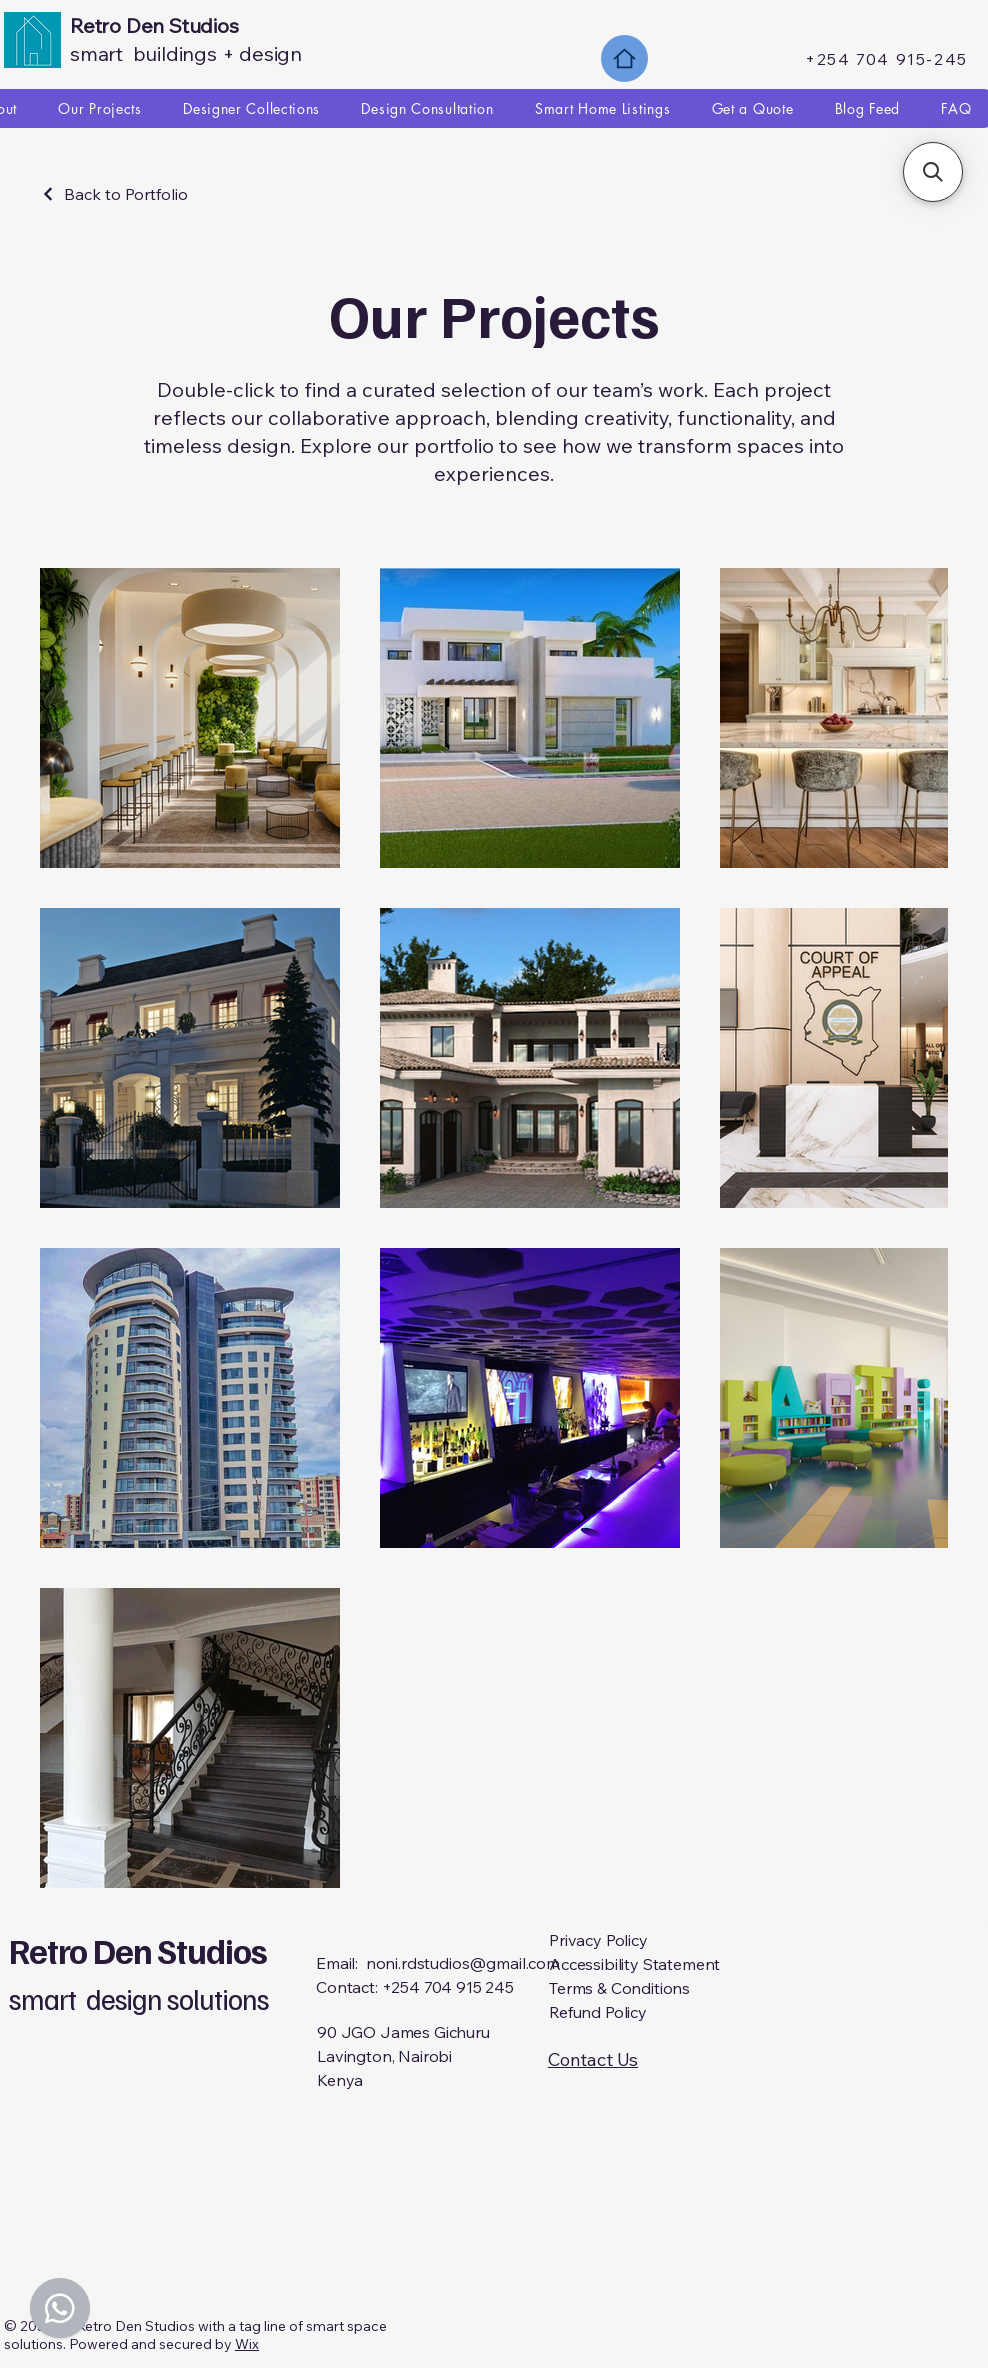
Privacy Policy (598, 1940)
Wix (247, 2344)
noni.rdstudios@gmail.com (463, 1963)
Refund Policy (598, 2012)
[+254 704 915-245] (888, 58)
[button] (933, 172)
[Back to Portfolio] (114, 194)
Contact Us (593, 2059)
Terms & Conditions (619, 1988)
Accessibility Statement (634, 1964)
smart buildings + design (186, 53)
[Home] (624, 58)
